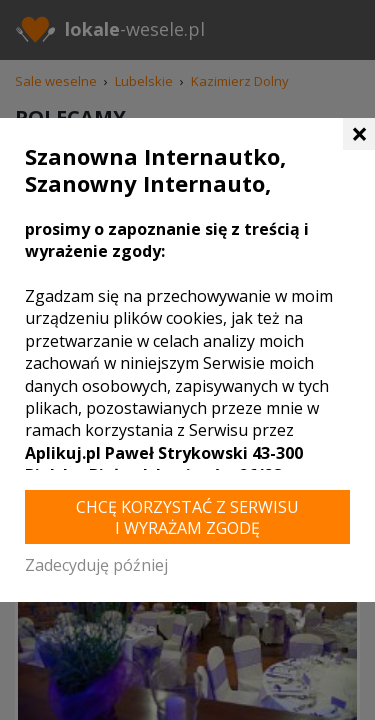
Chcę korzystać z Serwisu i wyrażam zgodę (187, 517)
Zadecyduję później (96, 565)
